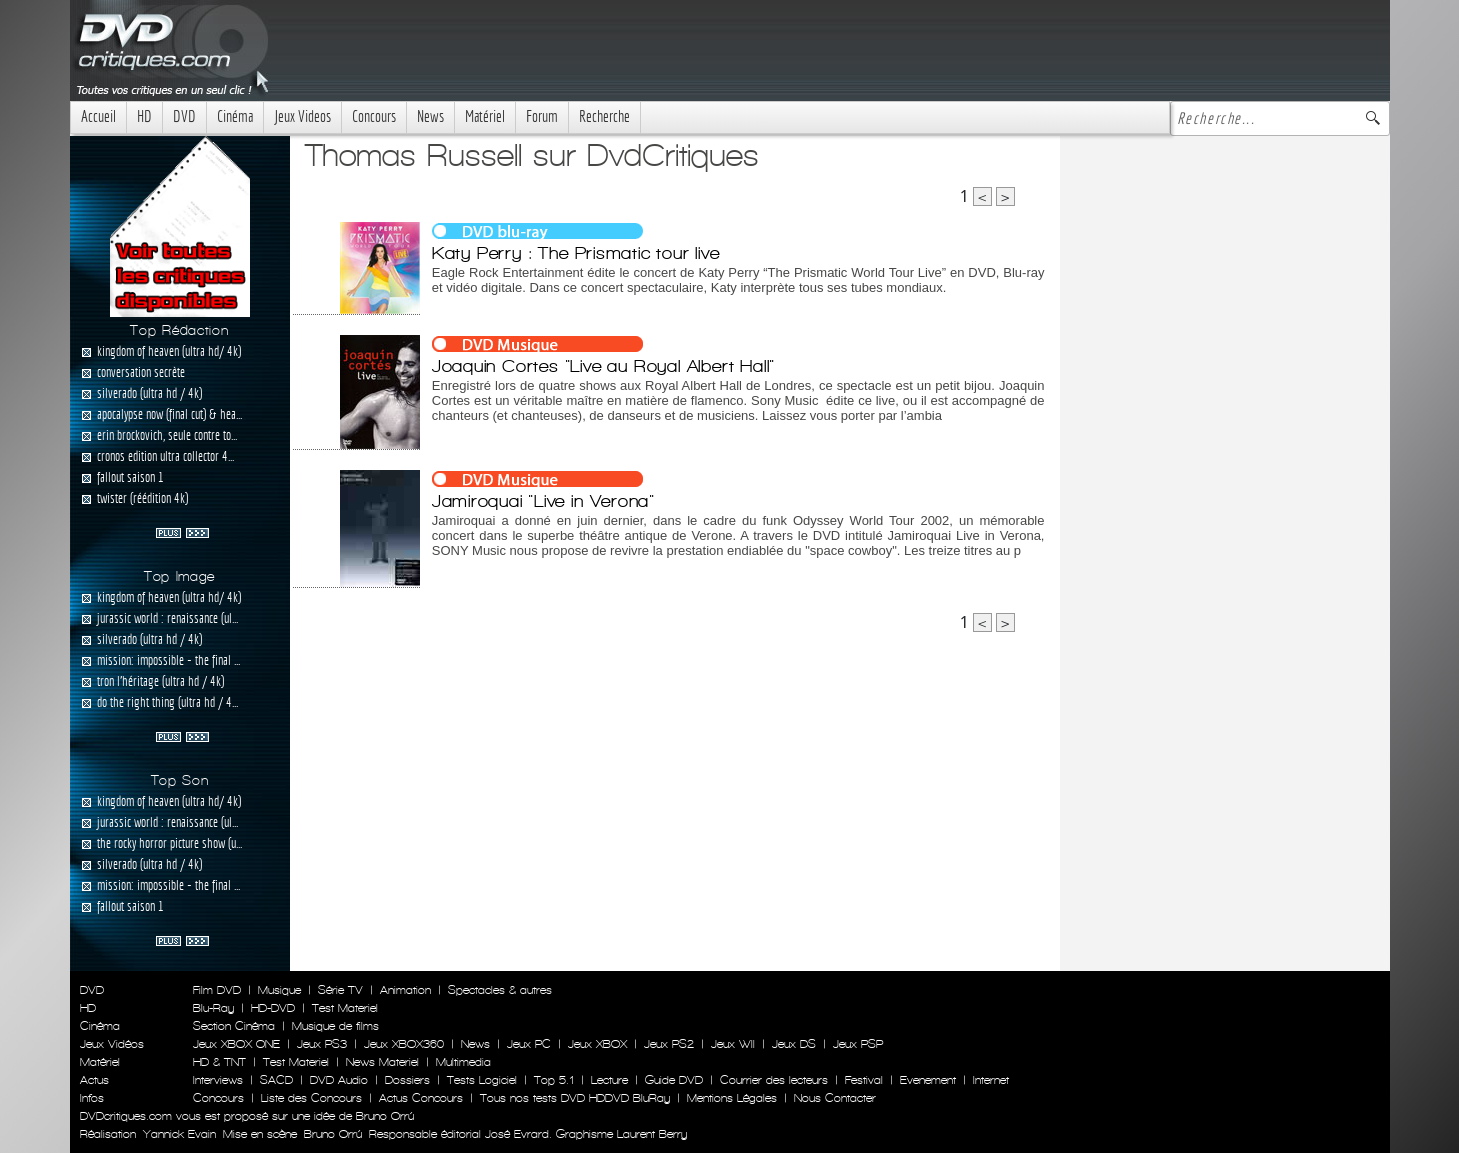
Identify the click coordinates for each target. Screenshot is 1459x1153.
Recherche (604, 116)
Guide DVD (674, 1080)
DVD (184, 116)
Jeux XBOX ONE (236, 1044)
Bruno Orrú (333, 1134)
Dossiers (407, 1080)
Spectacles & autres (500, 990)
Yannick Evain (179, 1134)
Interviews (218, 1080)
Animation (405, 990)
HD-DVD (273, 1008)
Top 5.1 (554, 1080)
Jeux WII (733, 1044)
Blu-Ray (213, 1008)
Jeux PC (529, 1044)
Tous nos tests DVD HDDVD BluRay (575, 1098)
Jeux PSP (858, 1044)
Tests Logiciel (482, 1080)
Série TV (340, 990)
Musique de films (335, 1026)
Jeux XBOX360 (404, 1044)
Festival (864, 1080)
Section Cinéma (234, 1026)
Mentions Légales (732, 1098)
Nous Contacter (833, 1098)
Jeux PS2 (669, 1044)
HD (144, 116)
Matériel (485, 116)
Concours (374, 116)
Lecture (609, 1080)
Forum (542, 116)
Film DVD (217, 990)
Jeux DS (794, 1044)
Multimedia (463, 1062)
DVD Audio (339, 1080)
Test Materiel (345, 1008)
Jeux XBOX (597, 1044)
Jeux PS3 (322, 1044)
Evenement (928, 1080)
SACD (276, 1080)
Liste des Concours (311, 1098)
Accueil (98, 116)
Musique (279, 990)
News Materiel (382, 1062)
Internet (991, 1080)
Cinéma (235, 116)
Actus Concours (421, 1098)
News (430, 116)
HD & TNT (219, 1062)
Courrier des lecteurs (774, 1080)
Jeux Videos (302, 116)
